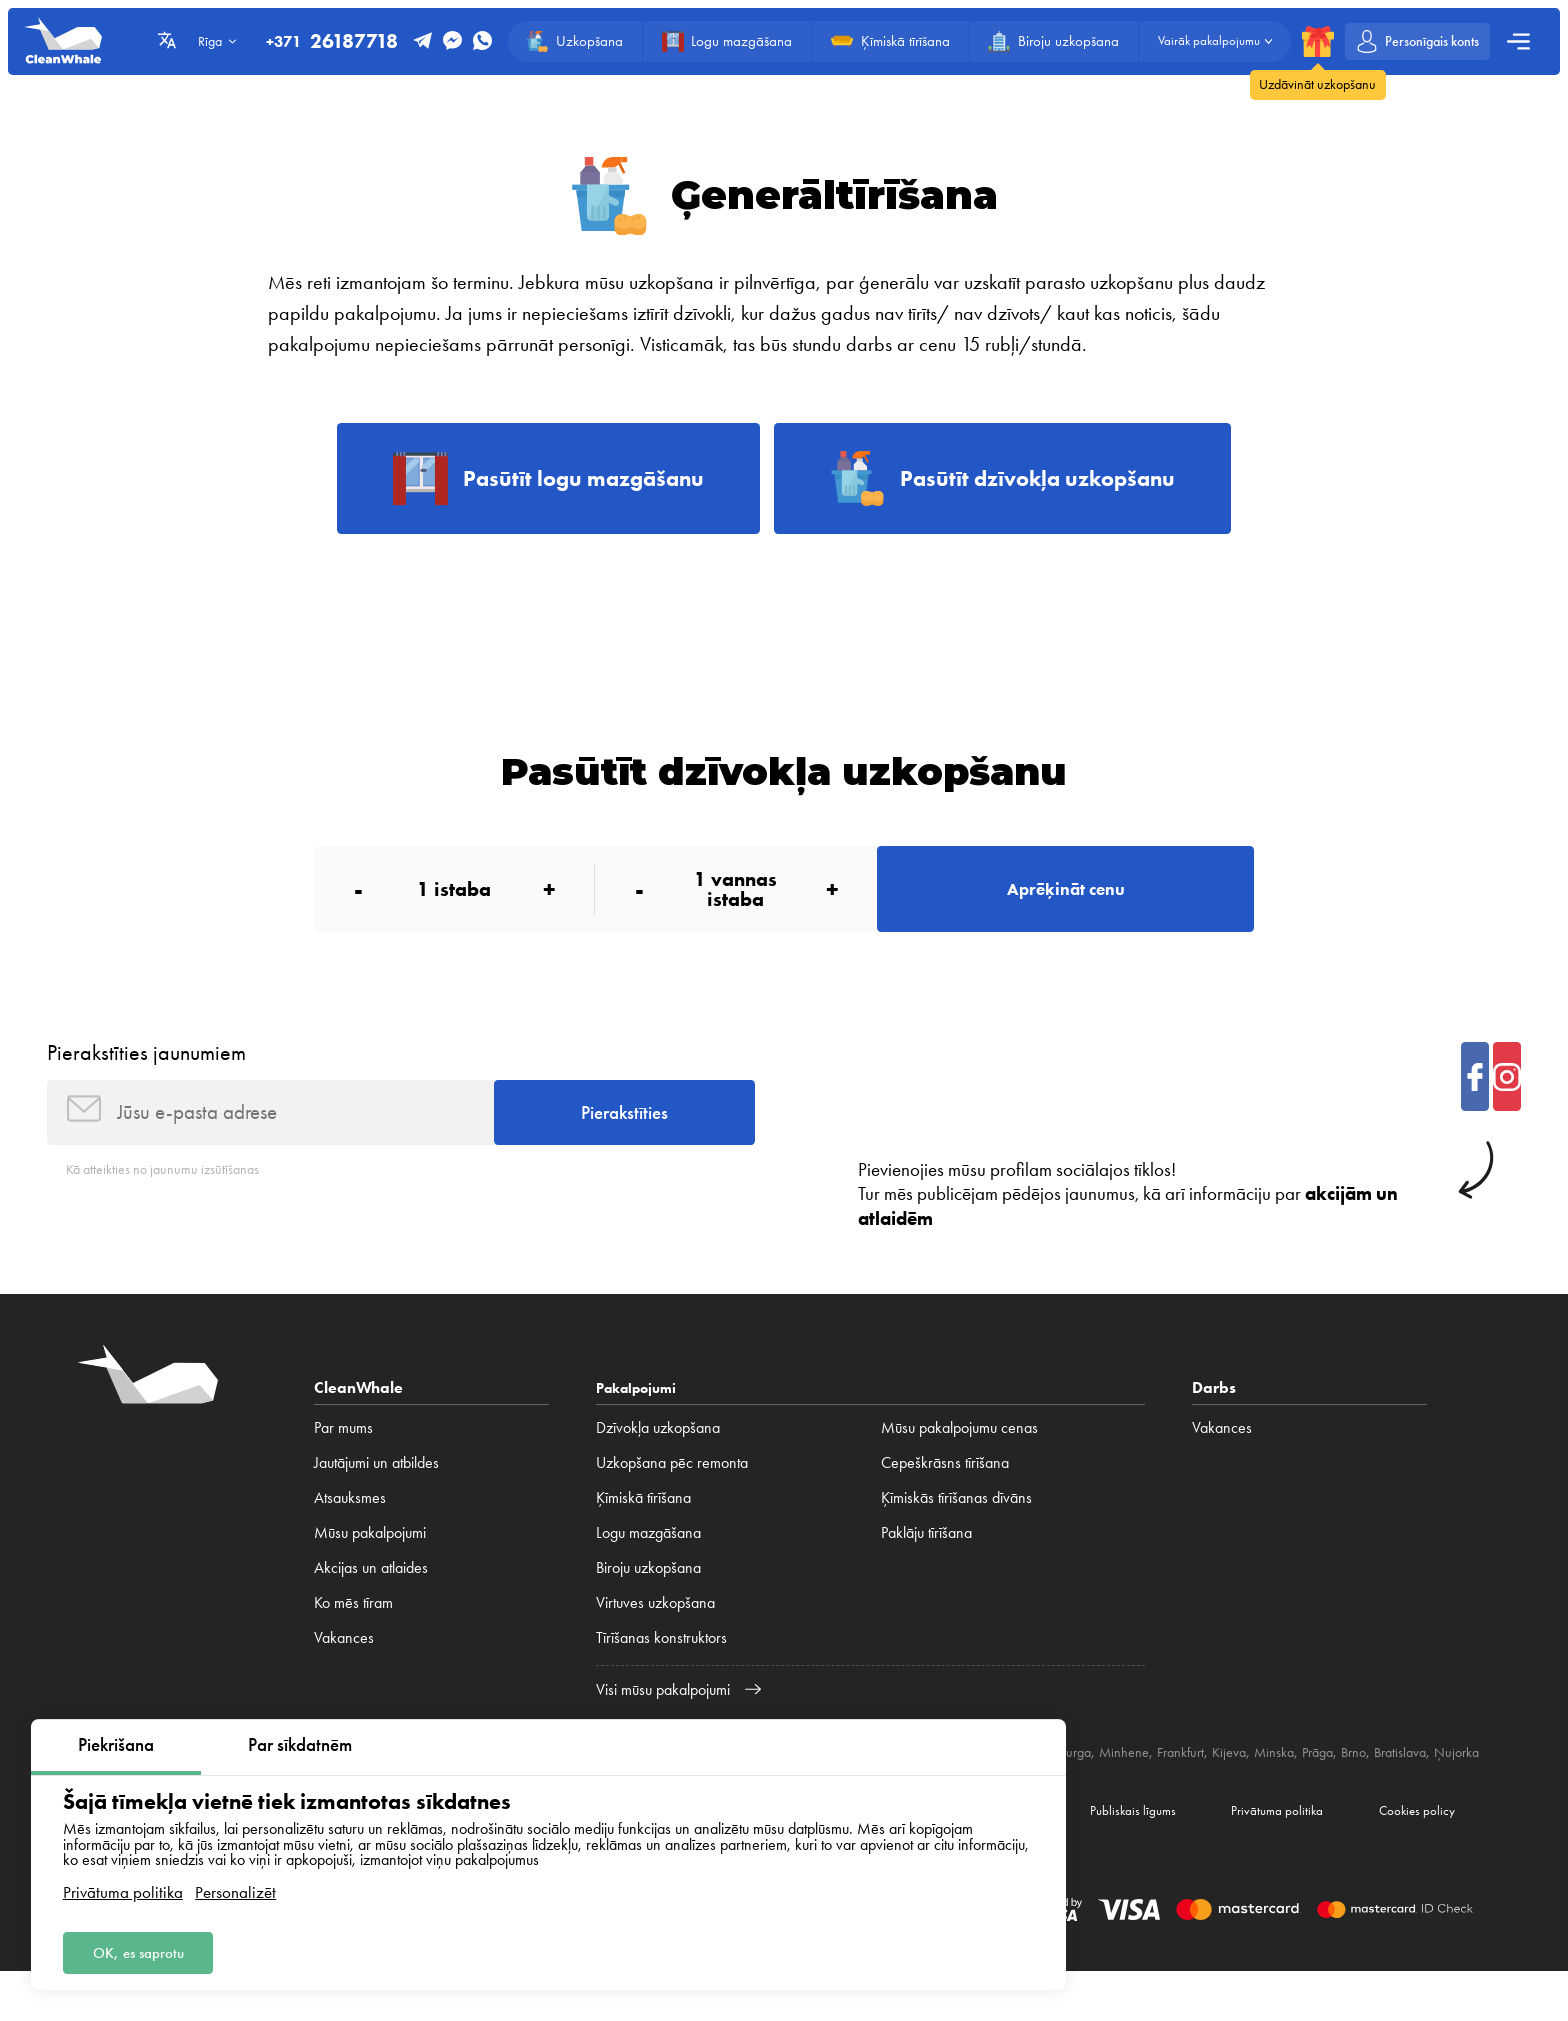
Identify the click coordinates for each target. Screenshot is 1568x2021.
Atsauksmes (350, 1524)
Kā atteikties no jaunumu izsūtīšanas (174, 1195)
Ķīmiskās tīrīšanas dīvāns (956, 1524)
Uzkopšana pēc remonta (672, 1489)
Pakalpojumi (641, 1414)
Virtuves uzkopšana (655, 1628)
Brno (1455, 1778)
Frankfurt (1262, 1778)
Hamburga (1129, 1778)
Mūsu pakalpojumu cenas (959, 1454)
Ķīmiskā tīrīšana (643, 1524)
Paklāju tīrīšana (926, 1559)
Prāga (1415, 1778)
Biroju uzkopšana (648, 1594)
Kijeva (1316, 1778)
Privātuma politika (123, 1887)
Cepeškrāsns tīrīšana (945, 1489)
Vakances (344, 1663)
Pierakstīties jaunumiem (146, 1070)
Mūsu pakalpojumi (370, 1559)
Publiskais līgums (1101, 1856)
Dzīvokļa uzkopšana (658, 1454)
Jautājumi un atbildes (376, 1489)
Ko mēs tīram (353, 1628)
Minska (1366, 1778)
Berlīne (1066, 1778)
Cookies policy (1409, 1856)
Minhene (1198, 1778)
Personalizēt (235, 1887)
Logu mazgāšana (648, 1559)
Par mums (343, 1454)
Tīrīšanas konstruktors (661, 1663)
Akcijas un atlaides (371, 1594)
